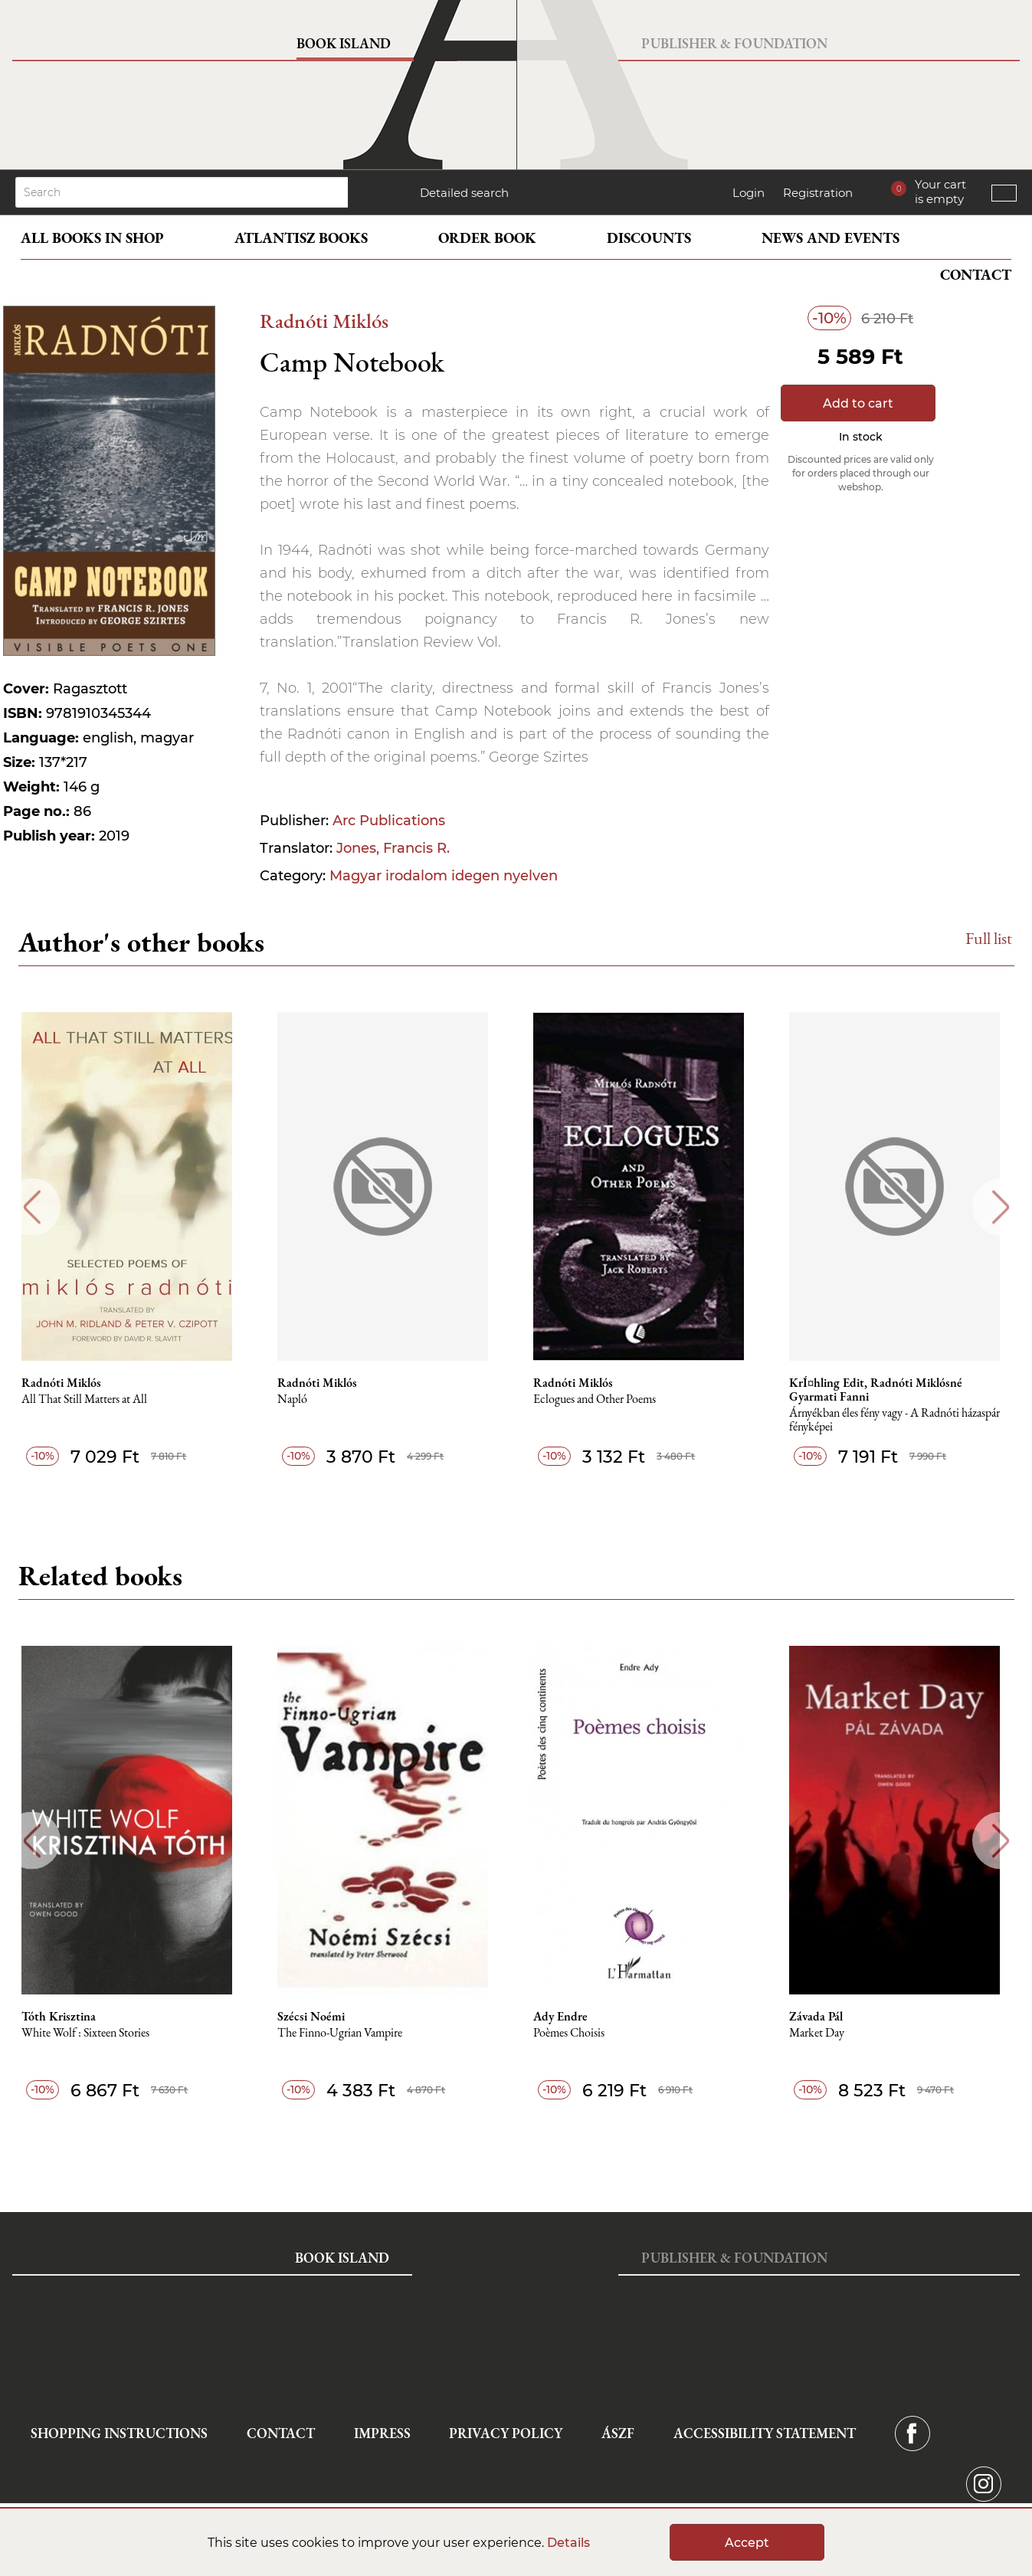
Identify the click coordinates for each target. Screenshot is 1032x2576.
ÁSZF (617, 2433)
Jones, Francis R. (393, 848)
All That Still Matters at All (89, 1399)
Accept (747, 2542)
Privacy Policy (505, 2433)
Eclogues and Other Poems (600, 1399)
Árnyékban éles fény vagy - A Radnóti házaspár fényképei (901, 1420)
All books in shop (92, 237)
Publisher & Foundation (734, 43)
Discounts (649, 237)
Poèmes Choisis (575, 2033)
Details (568, 2542)
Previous (32, 1207)
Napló (298, 1399)
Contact (975, 274)
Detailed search (464, 192)
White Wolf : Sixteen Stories (90, 2033)
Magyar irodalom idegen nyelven (443, 875)
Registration (818, 192)
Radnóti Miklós (324, 320)
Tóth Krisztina (63, 2017)
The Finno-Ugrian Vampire (345, 2033)
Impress (382, 2433)
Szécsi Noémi (316, 2017)
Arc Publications (389, 820)
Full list (988, 938)
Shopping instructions (119, 2433)
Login (748, 192)
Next (1001, 1207)
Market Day (823, 2033)
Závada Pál (823, 2017)
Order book (487, 237)
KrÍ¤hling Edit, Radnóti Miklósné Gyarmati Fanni (882, 1390)
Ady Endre (566, 2017)
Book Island (343, 43)
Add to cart (858, 403)
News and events (830, 237)
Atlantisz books (301, 237)
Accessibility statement (764, 2433)
